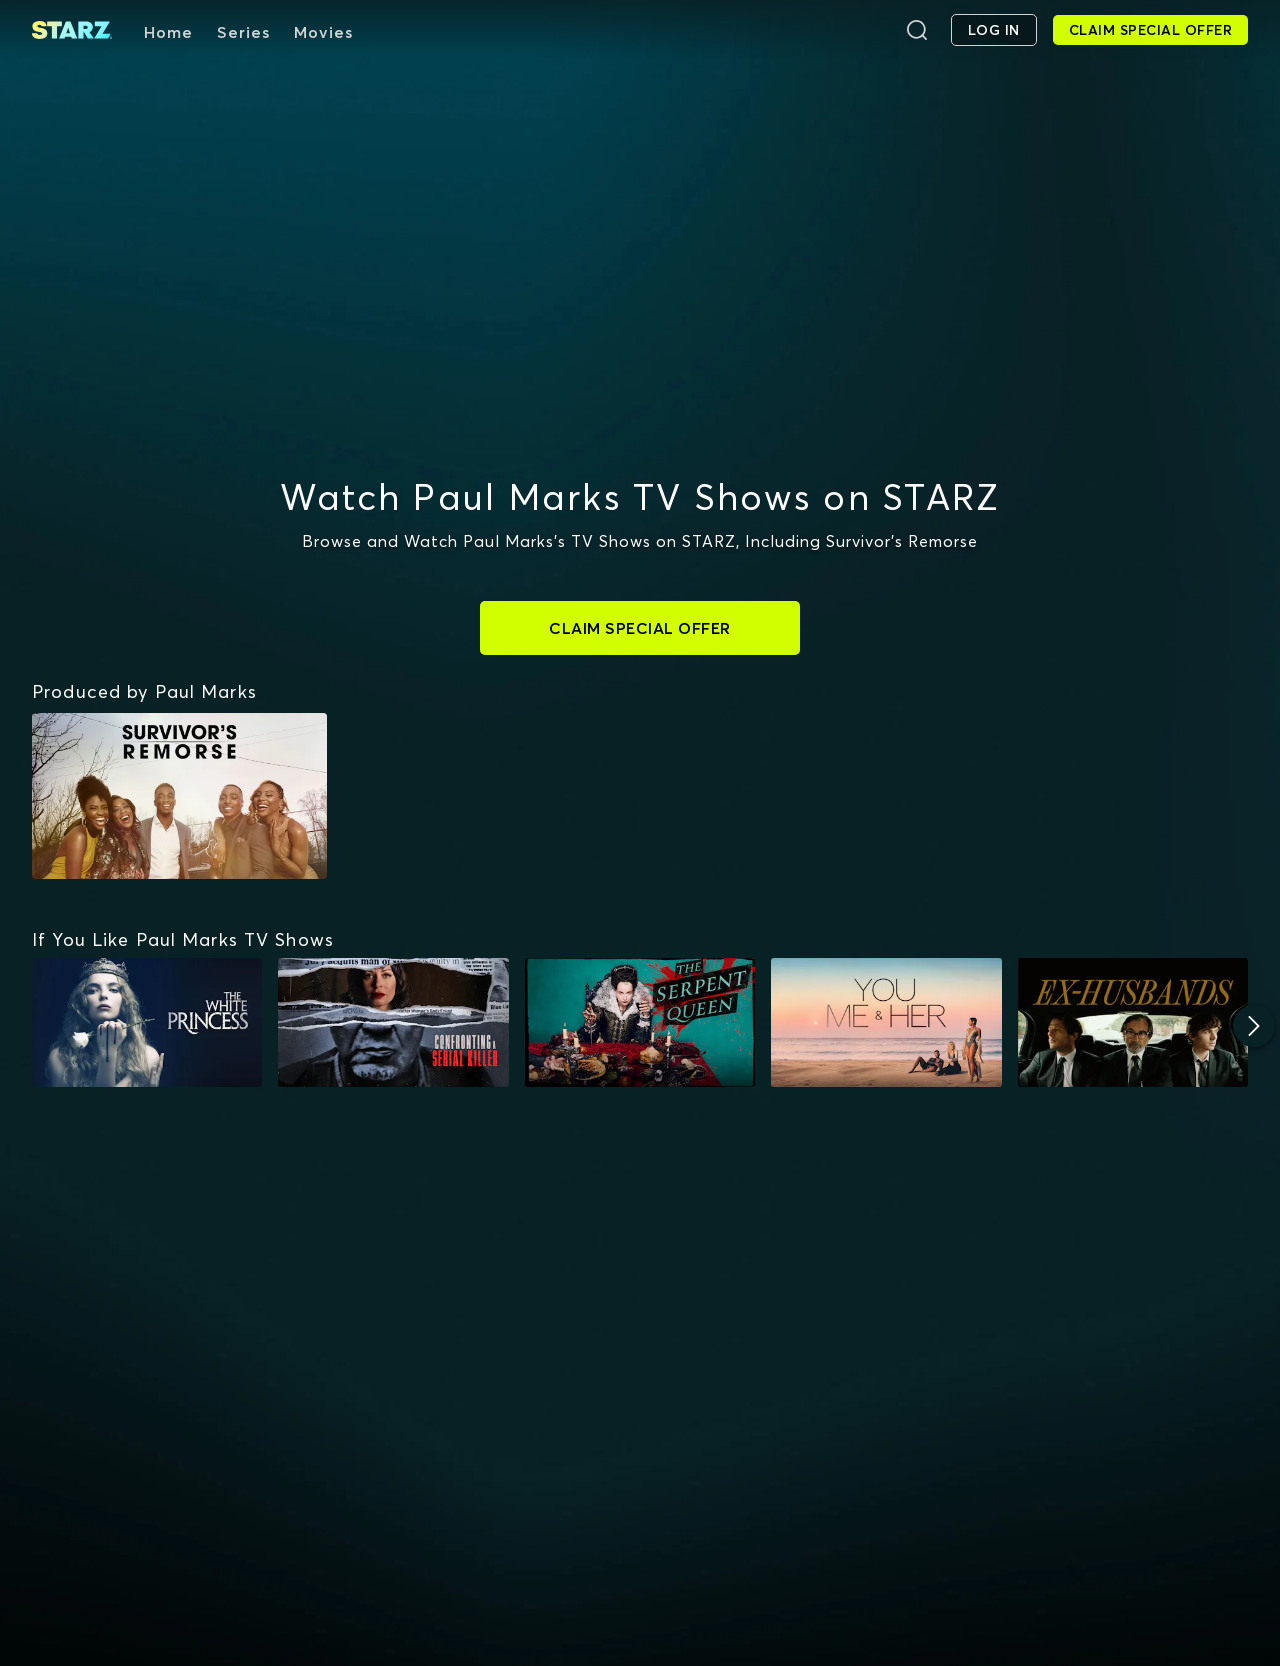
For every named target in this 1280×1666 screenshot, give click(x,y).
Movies (323, 32)
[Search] (917, 30)
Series (243, 32)
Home (168, 32)
